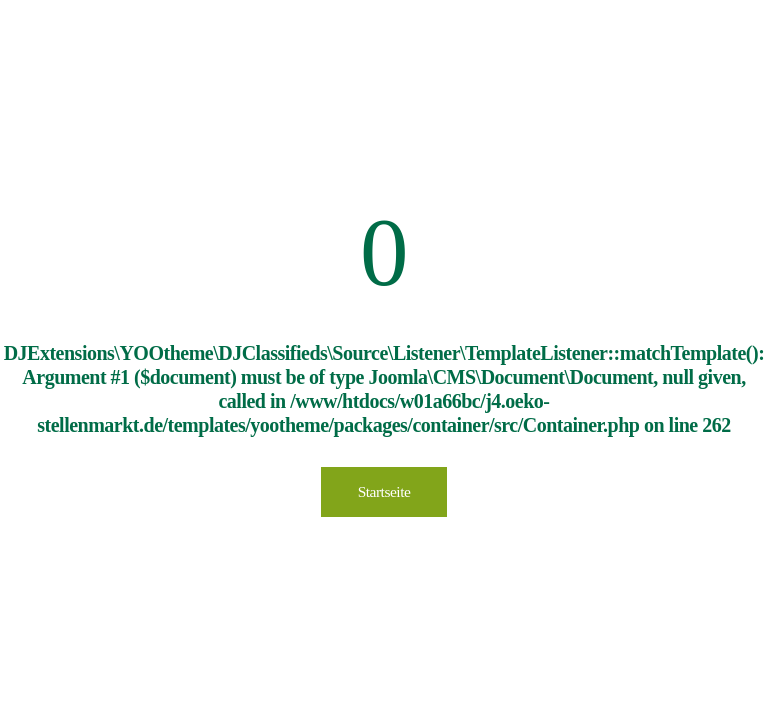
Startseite (384, 491)
